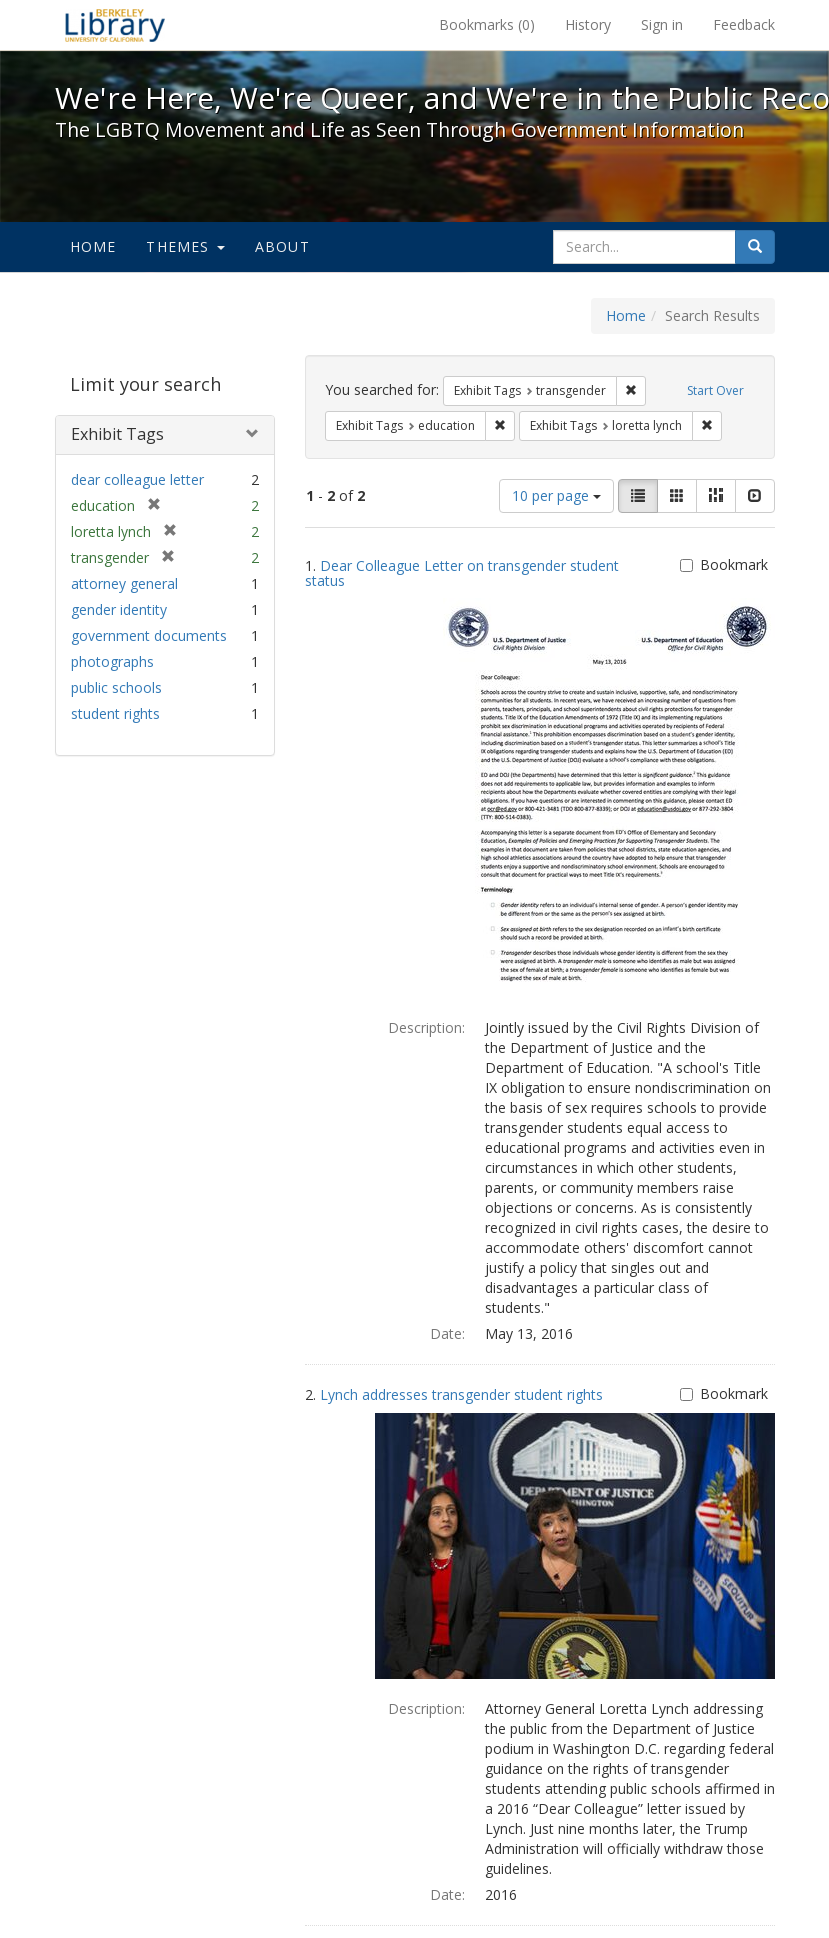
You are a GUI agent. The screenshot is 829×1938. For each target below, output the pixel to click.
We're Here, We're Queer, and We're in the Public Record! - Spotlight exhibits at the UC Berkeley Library (115, 25)
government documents (149, 635)
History (588, 24)
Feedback (744, 24)
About (282, 246)
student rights (115, 713)
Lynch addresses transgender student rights (461, 1394)
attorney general (124, 583)
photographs (112, 661)
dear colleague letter (137, 479)
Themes (185, 246)
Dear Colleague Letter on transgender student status (462, 573)
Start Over (715, 390)
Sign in (662, 24)
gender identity (119, 609)
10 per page (556, 495)
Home (93, 246)
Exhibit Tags (117, 434)
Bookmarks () (487, 24)
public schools (116, 687)
